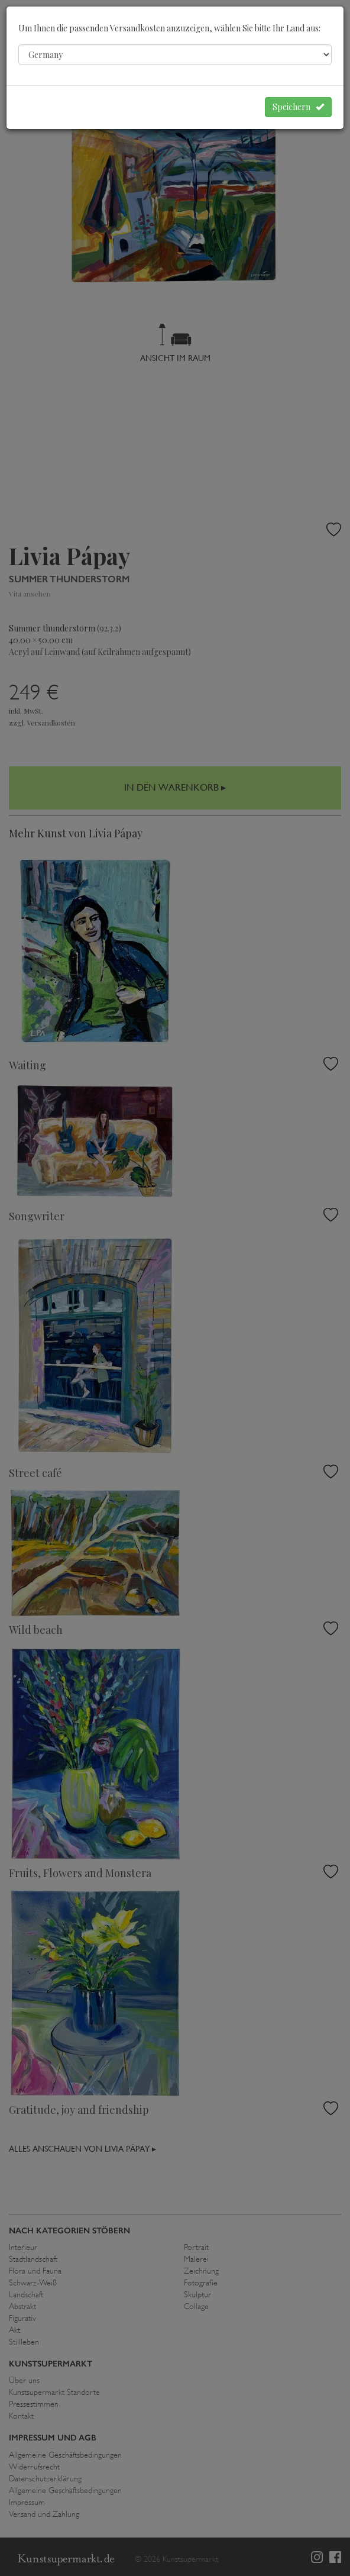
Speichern (298, 106)
